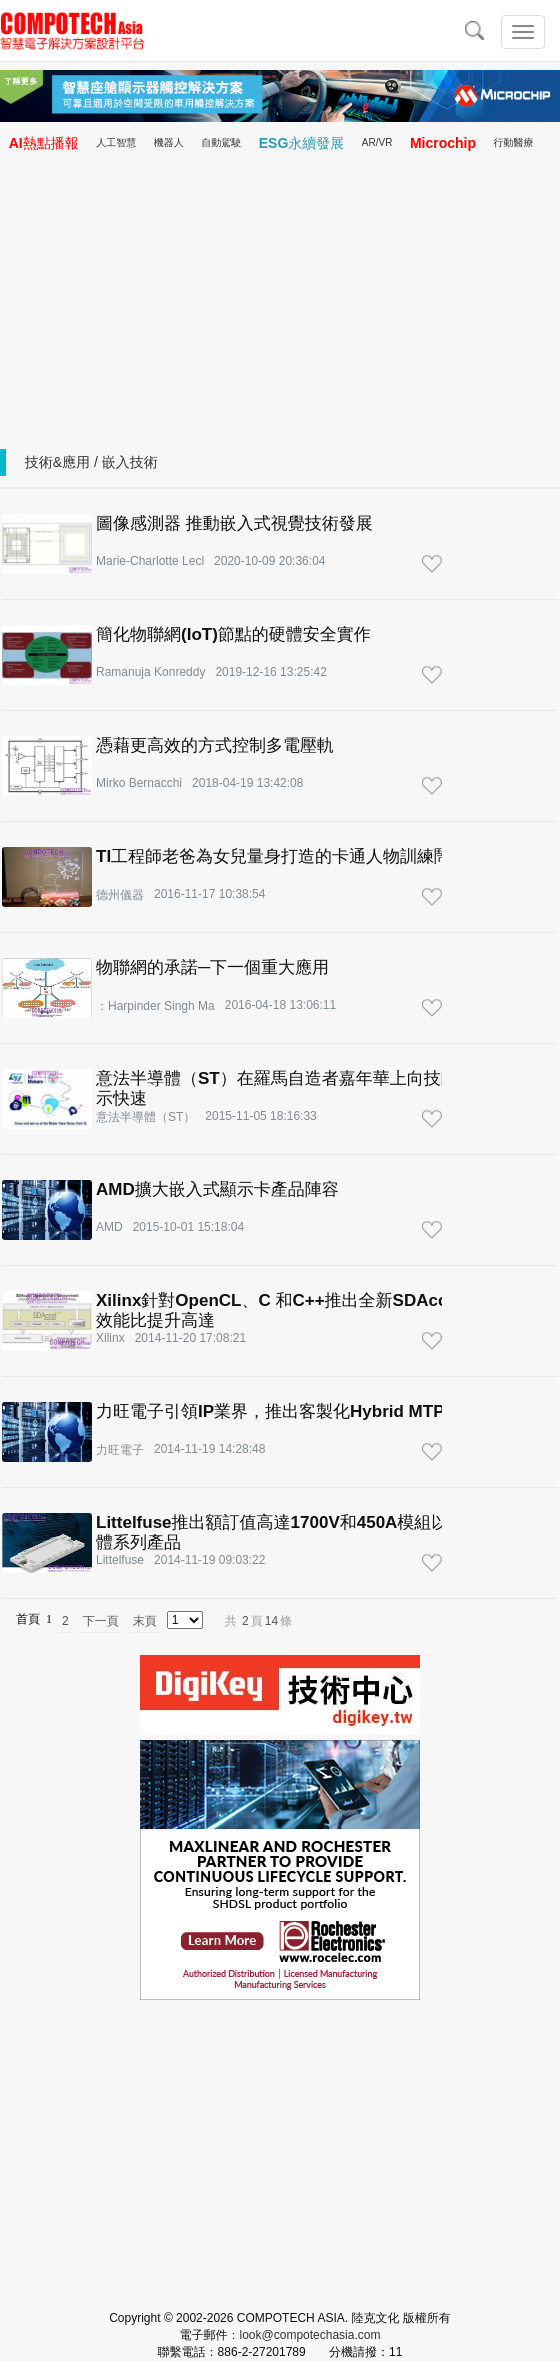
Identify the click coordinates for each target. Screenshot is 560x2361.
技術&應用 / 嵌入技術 (91, 462)
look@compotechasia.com (310, 2335)
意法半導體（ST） (145, 1117)
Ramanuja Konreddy (150, 672)
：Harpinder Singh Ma (155, 1006)
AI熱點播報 (44, 143)
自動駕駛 (221, 142)
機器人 (169, 142)
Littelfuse (120, 1560)
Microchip (443, 143)
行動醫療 (514, 142)
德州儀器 (120, 895)
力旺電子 (120, 1450)
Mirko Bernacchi (139, 783)
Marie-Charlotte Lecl (150, 561)
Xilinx (110, 1338)
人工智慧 (116, 142)
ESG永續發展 (302, 143)
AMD (109, 1227)
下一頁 (101, 1621)
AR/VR (377, 142)
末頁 (145, 1621)
